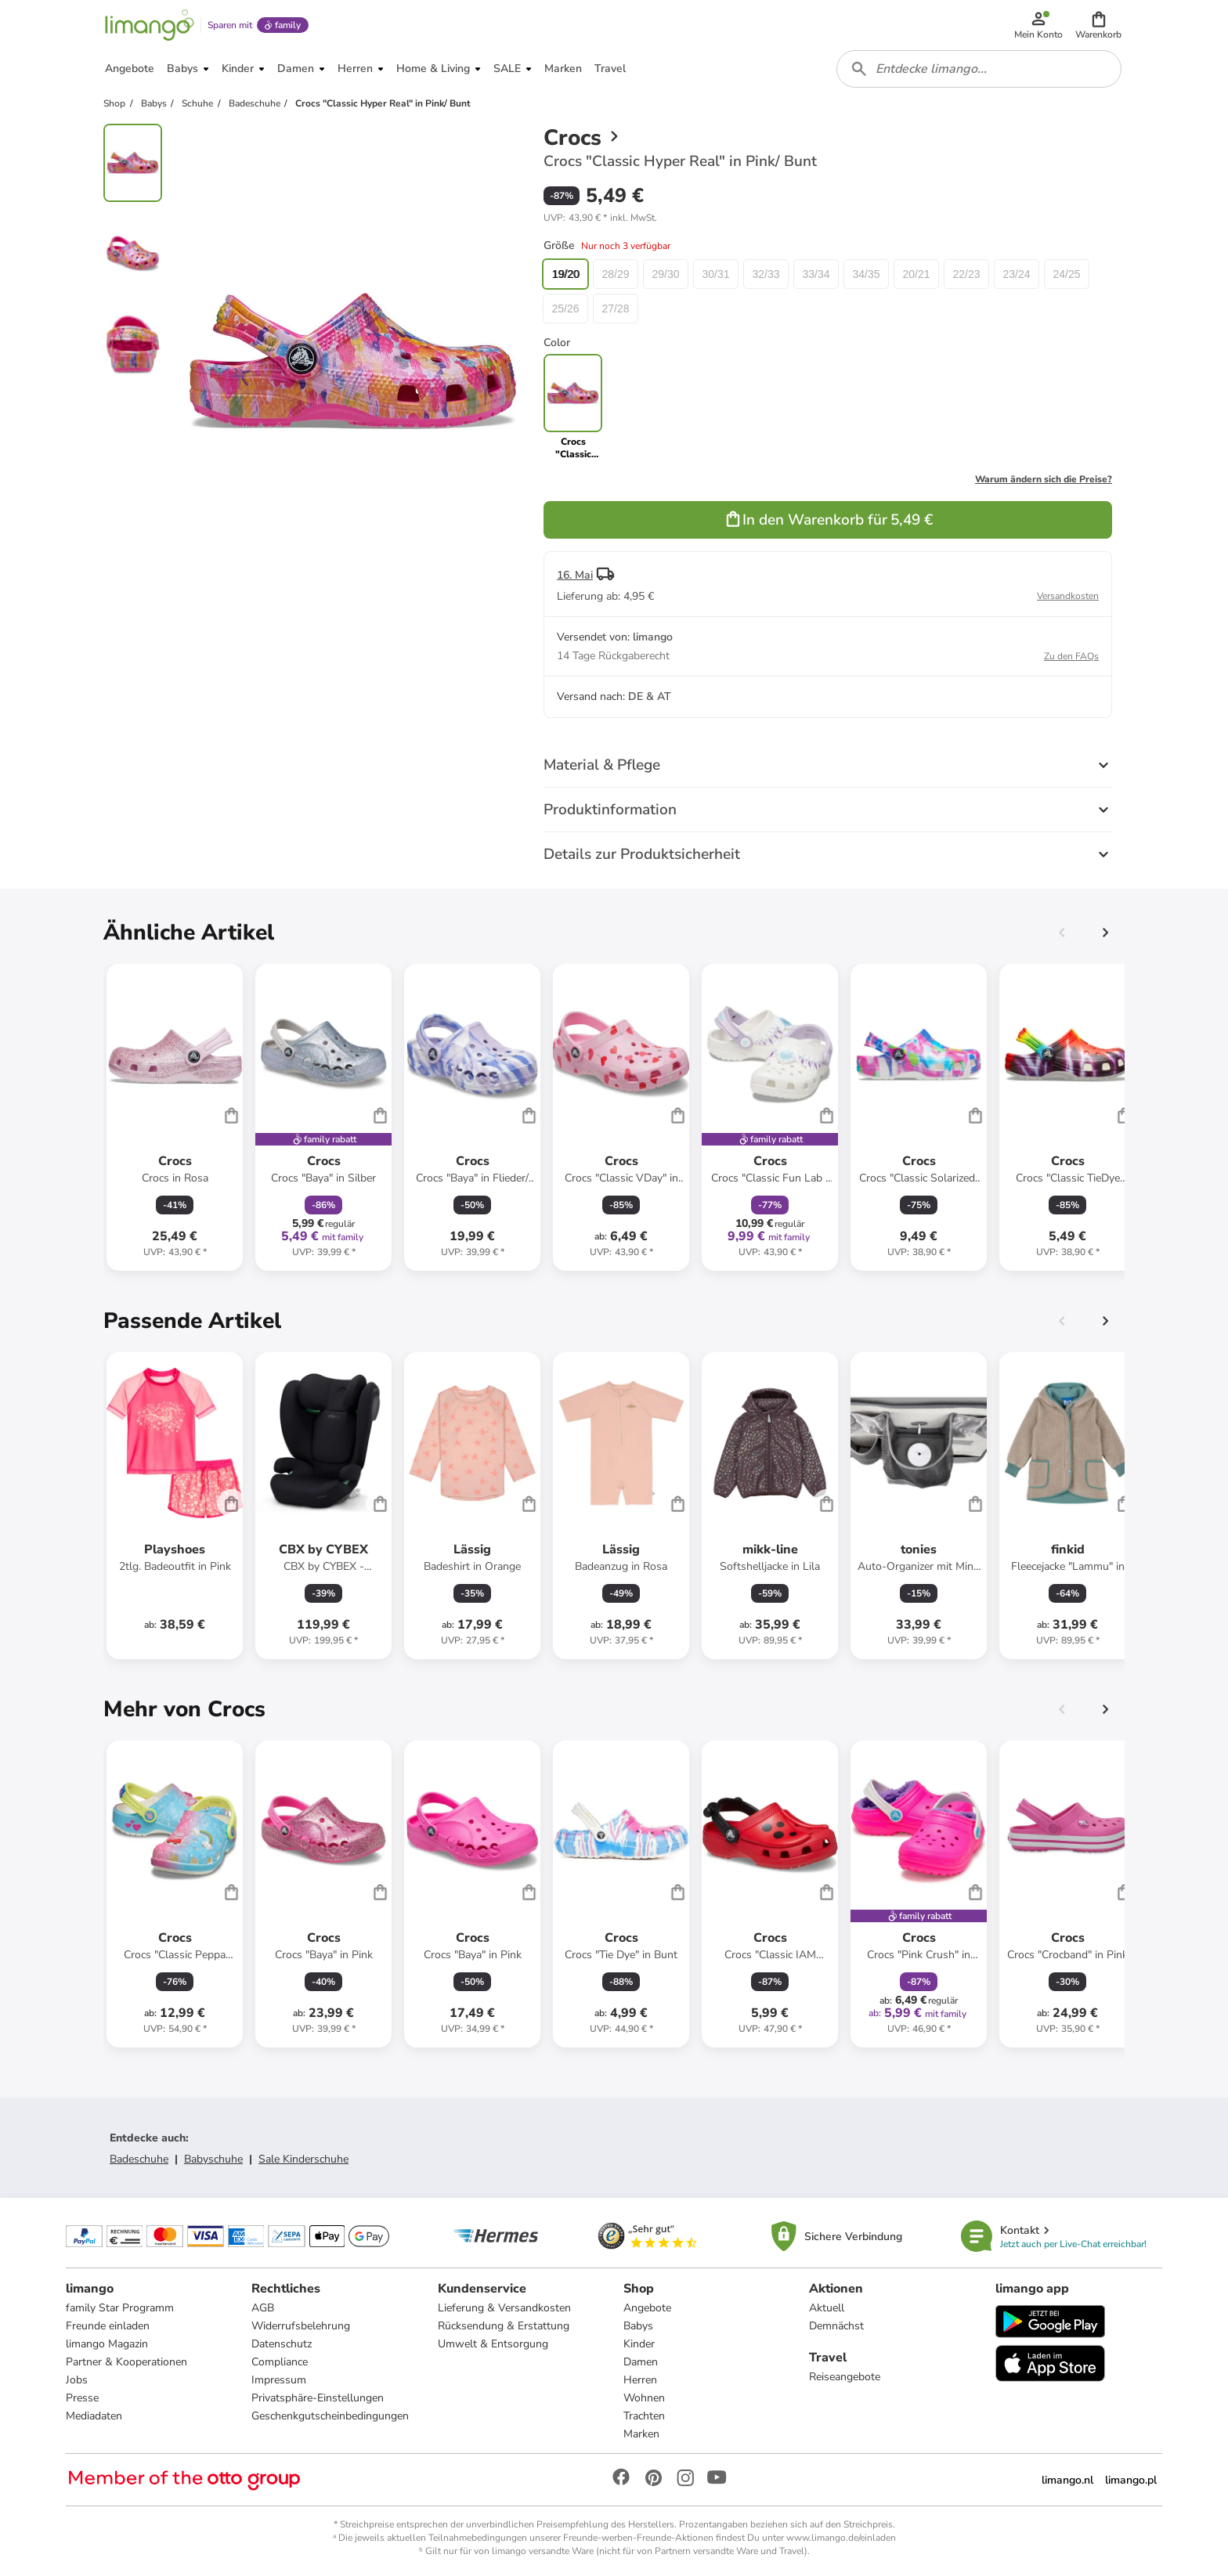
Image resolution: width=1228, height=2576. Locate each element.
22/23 (966, 274)
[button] (1098, 25)
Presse (82, 2397)
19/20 (565, 274)
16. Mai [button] (575, 575)
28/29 (615, 274)
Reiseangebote (844, 2376)
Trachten (644, 2415)
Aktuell (826, 2307)
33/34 (815, 274)
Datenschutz (281, 2343)
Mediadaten (94, 2415)
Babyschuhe (213, 2159)
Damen (640, 2361)
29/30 (665, 274)
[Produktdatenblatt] (175, 1117)
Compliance (279, 2361)
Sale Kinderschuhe (303, 2159)
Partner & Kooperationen (126, 2361)
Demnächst (836, 2325)
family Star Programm (120, 2307)
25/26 (565, 308)
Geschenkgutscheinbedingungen (330, 2415)
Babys (638, 2325)
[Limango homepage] (149, 25)
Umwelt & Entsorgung (493, 2343)
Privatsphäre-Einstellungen (317, 2397)
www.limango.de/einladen (841, 2537)
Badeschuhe (139, 2159)
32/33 (765, 274)
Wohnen (644, 2397)
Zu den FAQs (1071, 656)
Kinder (639, 2343)
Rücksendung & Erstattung (503, 2325)
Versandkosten (1068, 596)
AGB (262, 2307)
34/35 (865, 274)
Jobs (77, 2379)
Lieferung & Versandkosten (504, 2307)
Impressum (278, 2379)
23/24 (1016, 274)
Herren (640, 2379)
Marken (641, 2433)
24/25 (1066, 274)
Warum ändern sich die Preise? (1043, 479)
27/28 (615, 308)
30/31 (715, 274)
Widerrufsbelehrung (300, 2325)
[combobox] (979, 69)
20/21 (916, 274)
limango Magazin (107, 2343)
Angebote (647, 2307)
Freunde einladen (108, 2325)
